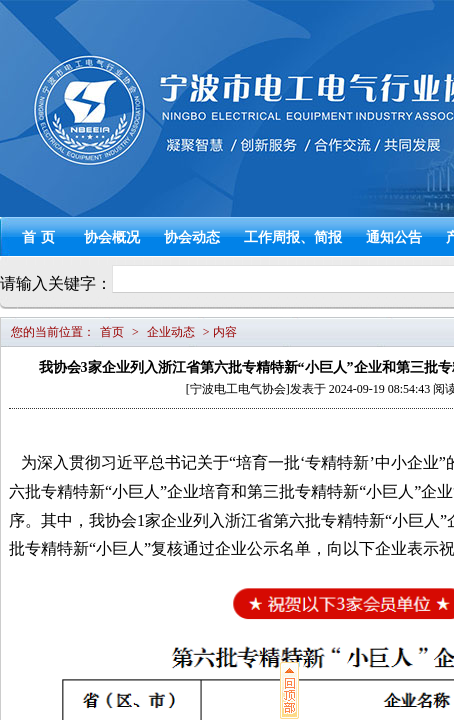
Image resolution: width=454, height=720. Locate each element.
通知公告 (394, 237)
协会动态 (192, 237)
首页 (41, 237)
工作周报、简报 (293, 237)
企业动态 (171, 332)
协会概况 (112, 237)
